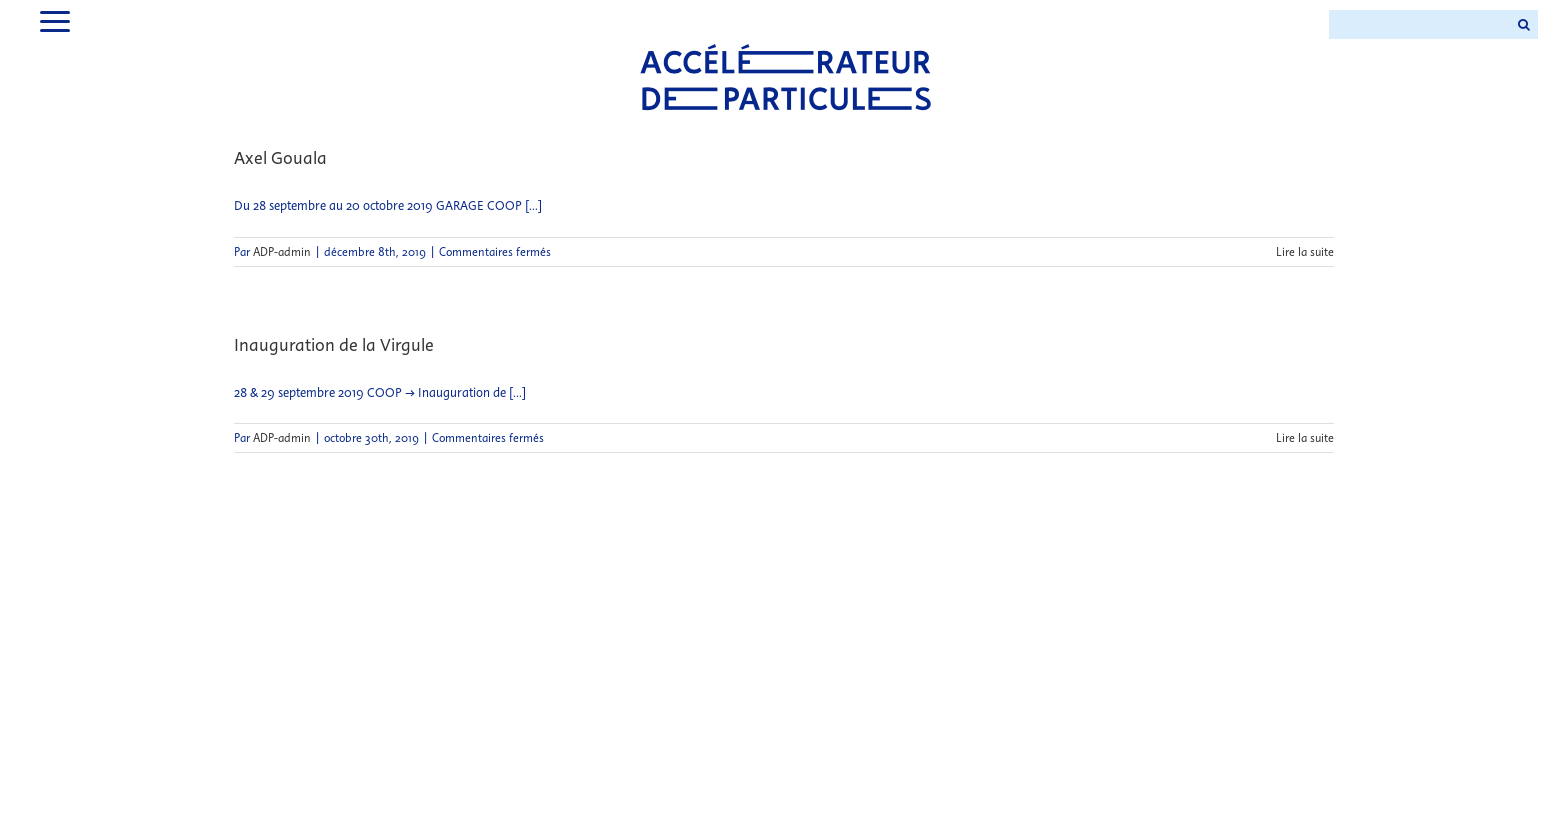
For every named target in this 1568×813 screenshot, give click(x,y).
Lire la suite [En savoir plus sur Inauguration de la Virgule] (1305, 438)
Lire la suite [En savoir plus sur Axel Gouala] (1305, 252)
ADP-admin (282, 252)
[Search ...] (1419, 24)
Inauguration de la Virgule (334, 345)
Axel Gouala (280, 158)
